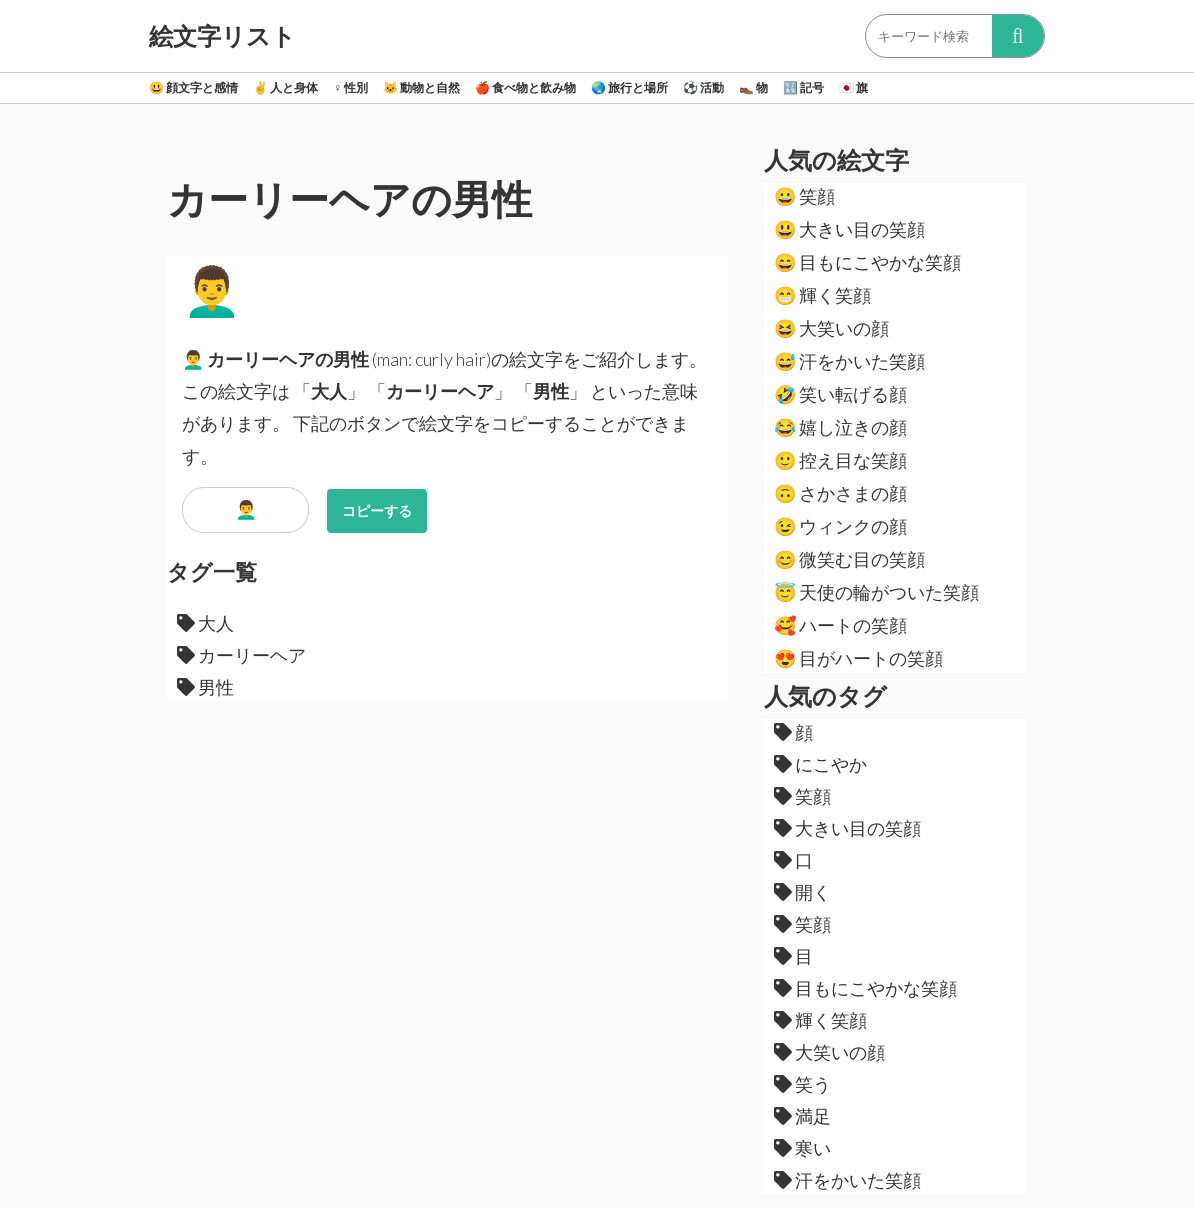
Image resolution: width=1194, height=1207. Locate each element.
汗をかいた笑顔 (849, 361)
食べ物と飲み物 (525, 87)
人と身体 (285, 87)
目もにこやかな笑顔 (867, 262)
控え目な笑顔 (840, 460)
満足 (802, 1116)
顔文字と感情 (193, 87)
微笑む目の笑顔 (849, 559)
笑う (802, 1084)
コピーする (377, 510)
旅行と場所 (629, 87)
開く (802, 892)
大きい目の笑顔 (849, 229)
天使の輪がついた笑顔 (876, 592)
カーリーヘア (241, 655)
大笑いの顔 (831, 328)
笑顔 (804, 196)
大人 (205, 623)
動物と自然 (421, 87)
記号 (803, 87)
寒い (802, 1148)
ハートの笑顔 (840, 625)
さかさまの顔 (840, 493)
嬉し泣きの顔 (840, 427)
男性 (205, 687)
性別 (350, 87)
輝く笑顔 (822, 295)
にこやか (820, 764)
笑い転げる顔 (840, 394)
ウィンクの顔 (840, 526)
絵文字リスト (222, 36)
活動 (703, 87)
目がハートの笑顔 (858, 658)
